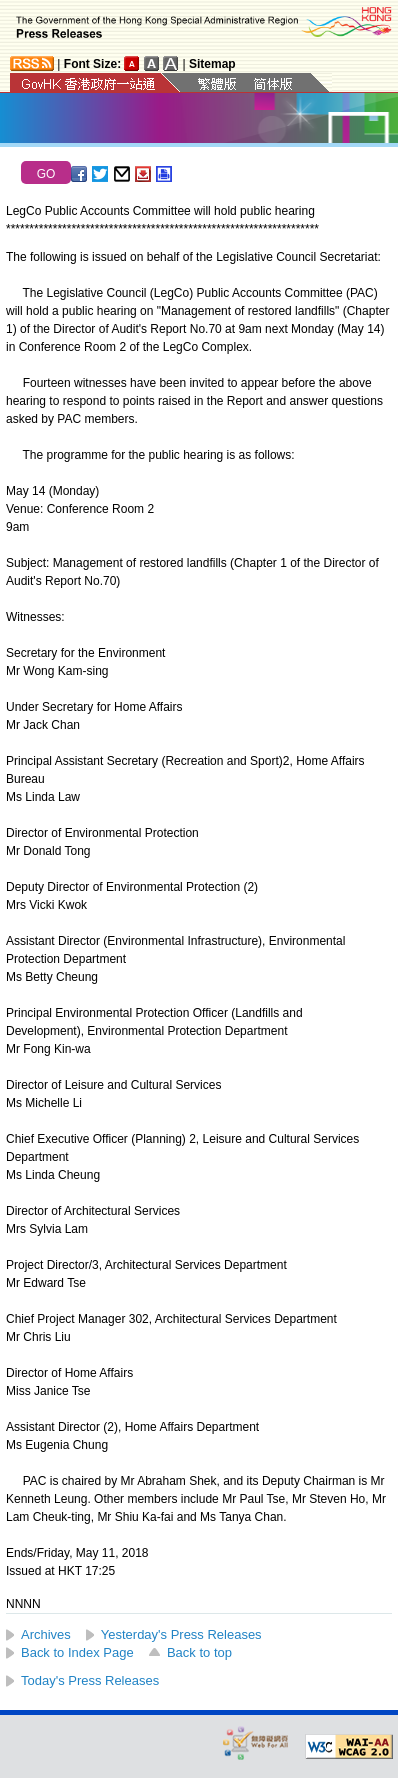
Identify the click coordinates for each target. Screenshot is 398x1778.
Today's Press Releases (90, 1680)
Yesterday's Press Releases (181, 1634)
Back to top (199, 1652)
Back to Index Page (77, 1652)
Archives (46, 1634)
